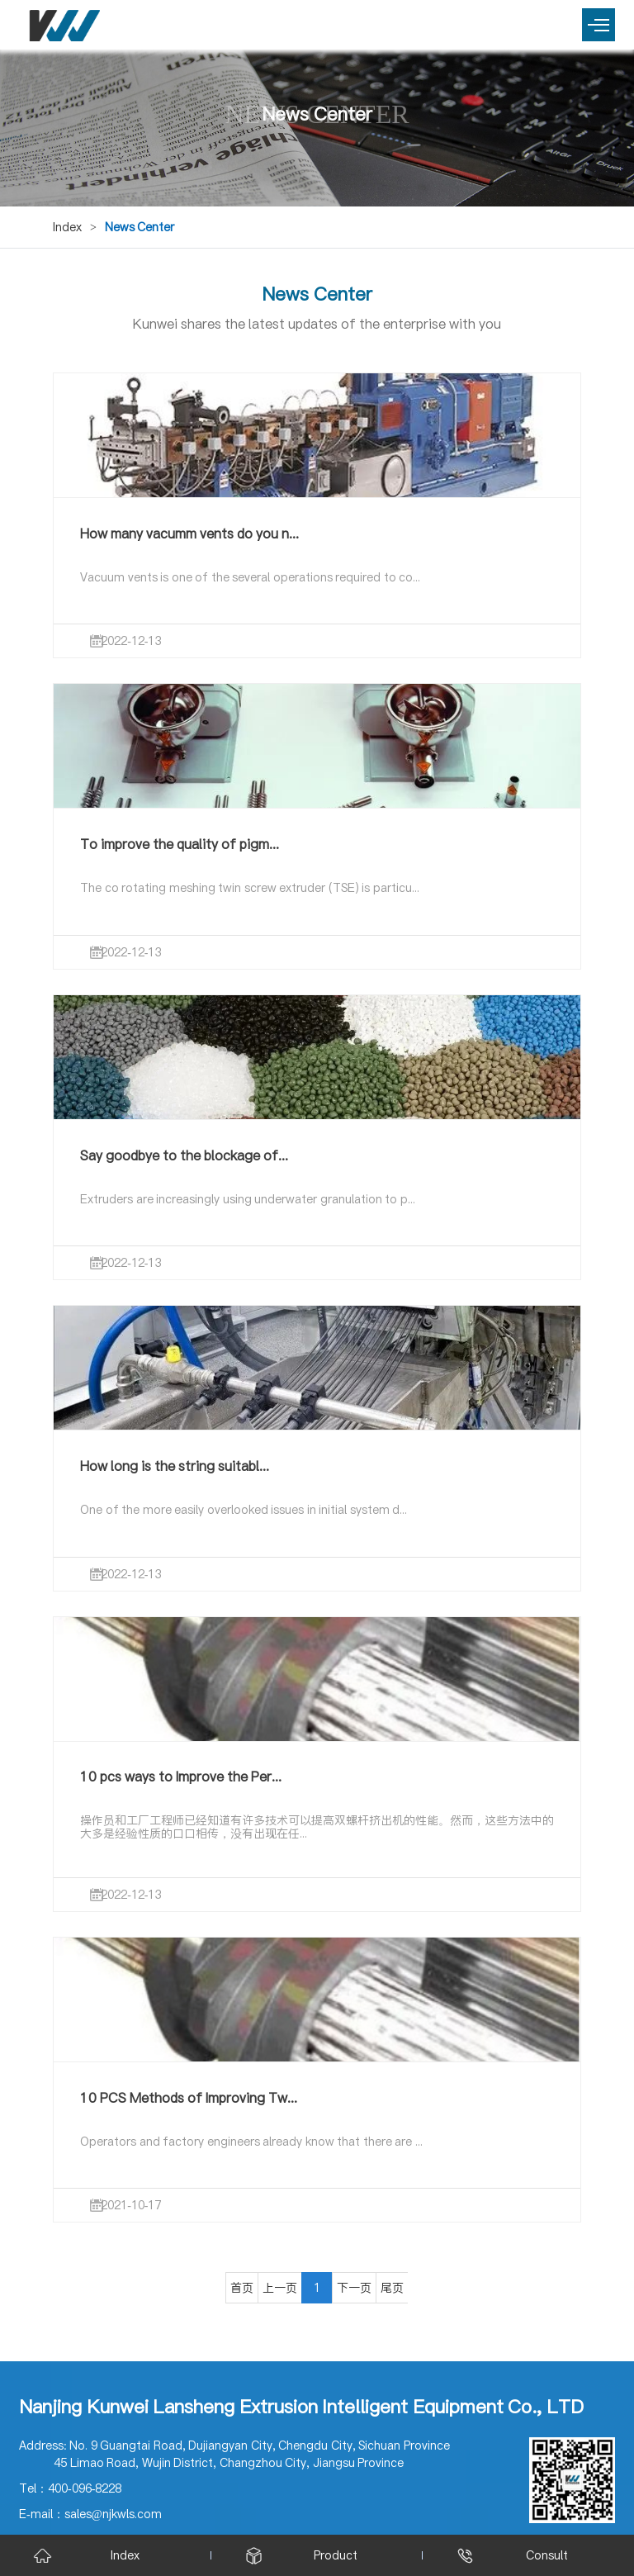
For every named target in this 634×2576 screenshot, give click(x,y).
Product (335, 2555)
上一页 (280, 2287)
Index (67, 227)
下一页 (354, 2287)
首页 (241, 2287)
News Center (140, 227)
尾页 (392, 2287)
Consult (547, 2555)
